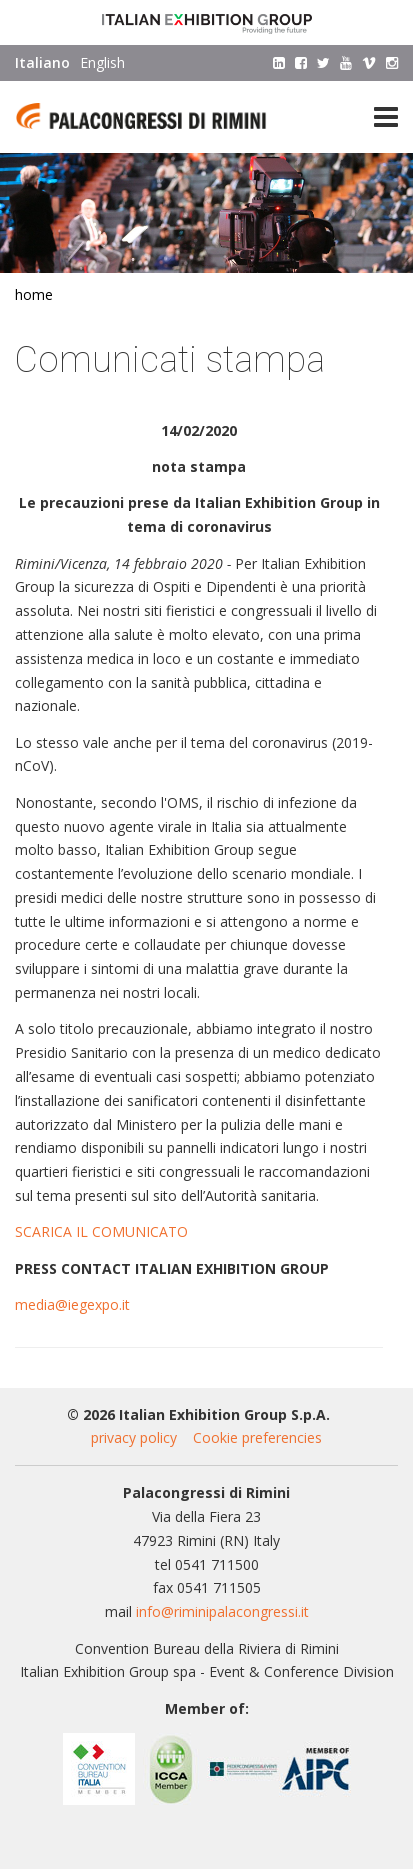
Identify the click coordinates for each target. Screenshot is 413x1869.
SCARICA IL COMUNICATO (101, 1231)
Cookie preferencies (257, 1437)
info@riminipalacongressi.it (222, 1611)
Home (34, 294)
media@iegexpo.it (72, 1304)
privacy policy (134, 1437)
